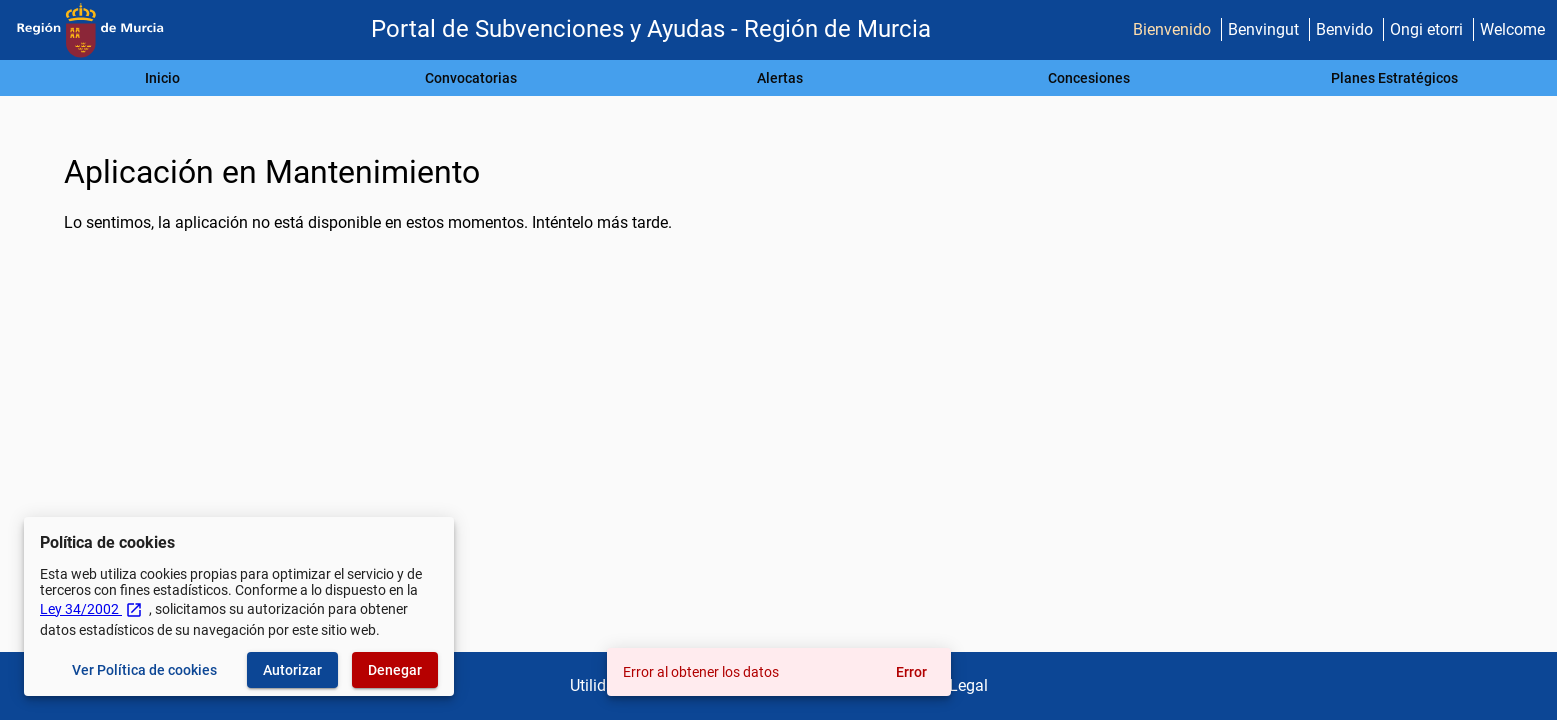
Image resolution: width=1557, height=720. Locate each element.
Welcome (1512, 29)
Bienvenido (1172, 29)
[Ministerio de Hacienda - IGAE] (90, 30)
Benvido (1344, 29)
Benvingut (1263, 29)
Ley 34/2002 (91, 609)
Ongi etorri (1426, 29)
